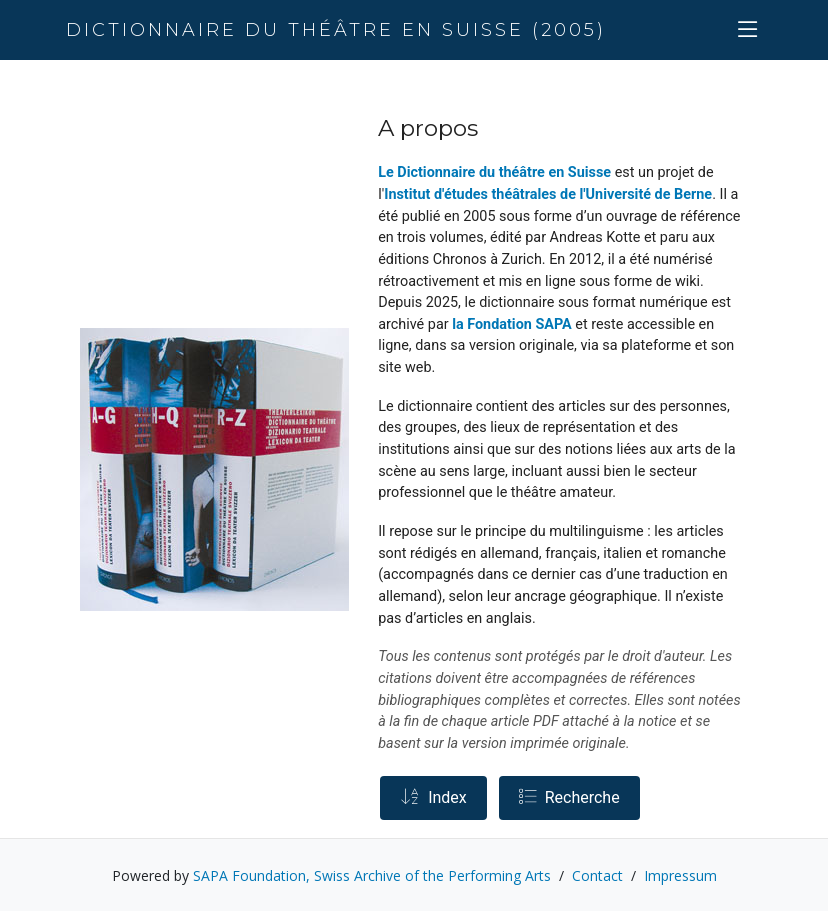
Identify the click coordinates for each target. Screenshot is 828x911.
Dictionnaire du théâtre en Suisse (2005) (336, 30)
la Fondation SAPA (512, 324)
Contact (597, 875)
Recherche (569, 797)
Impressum (680, 875)
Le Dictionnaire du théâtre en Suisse (494, 172)
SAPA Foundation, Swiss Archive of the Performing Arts (372, 875)
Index (433, 797)
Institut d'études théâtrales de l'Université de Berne (548, 194)
